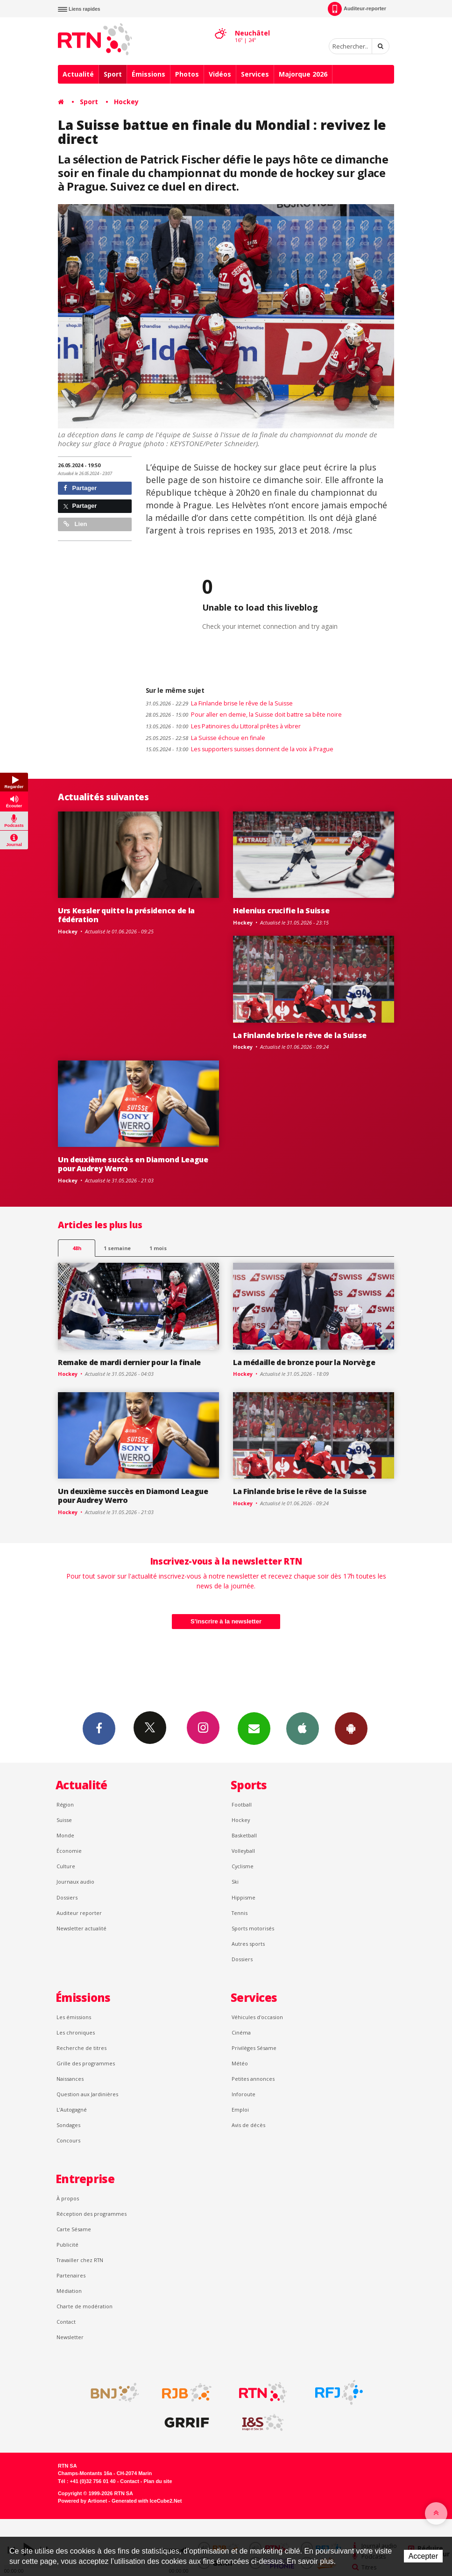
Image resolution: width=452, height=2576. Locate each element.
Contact (66, 2322)
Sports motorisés (253, 1928)
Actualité (78, 74)
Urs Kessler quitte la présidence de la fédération (126, 915)
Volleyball (243, 1851)
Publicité (67, 2245)
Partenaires (70, 2275)
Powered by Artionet (82, 2501)
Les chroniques (75, 2032)
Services (255, 74)
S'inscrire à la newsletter (226, 1621)
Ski (235, 1882)
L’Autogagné (71, 2109)
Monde (65, 1835)
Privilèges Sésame (254, 2048)
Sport (113, 74)
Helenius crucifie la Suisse (281, 910)
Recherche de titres (81, 2048)
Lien (75, 523)
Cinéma (241, 2032)
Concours (68, 2140)
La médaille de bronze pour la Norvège (304, 1362)
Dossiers (67, 1897)
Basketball (244, 1835)
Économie (69, 1851)
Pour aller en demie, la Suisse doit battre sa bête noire (244, 715)
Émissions (148, 74)
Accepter (423, 2556)
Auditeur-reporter (357, 9)
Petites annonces (253, 2079)
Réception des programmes (91, 2214)
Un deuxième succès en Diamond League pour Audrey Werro (133, 1164)
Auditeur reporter (79, 1913)
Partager (80, 487)
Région (65, 1804)
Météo (240, 2063)
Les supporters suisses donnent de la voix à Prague (239, 749)
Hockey (126, 101)
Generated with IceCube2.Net (147, 2501)
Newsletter (70, 2337)
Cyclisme (243, 1866)
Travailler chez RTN (79, 2260)
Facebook (99, 1728)
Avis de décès (248, 2125)
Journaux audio (75, 1882)
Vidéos (220, 74)
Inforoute (243, 2094)
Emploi (240, 2109)
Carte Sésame (73, 2229)
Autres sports (248, 1944)
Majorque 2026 (303, 74)
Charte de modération (84, 2306)
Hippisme (243, 1897)
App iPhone (302, 1728)
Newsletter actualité (81, 1928)
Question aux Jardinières (87, 2094)
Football (242, 1804)
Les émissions (73, 2017)
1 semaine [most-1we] (117, 1248)
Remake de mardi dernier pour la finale (129, 1362)
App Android (351, 1728)
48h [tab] (76, 1248)
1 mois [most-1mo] (158, 1248)
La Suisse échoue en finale (205, 738)
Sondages (68, 2125)
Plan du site (157, 2481)
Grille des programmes (85, 2063)
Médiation (69, 2291)
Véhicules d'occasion (257, 2017)
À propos (67, 2198)
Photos (187, 74)
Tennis (239, 1913)
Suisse (64, 1820)
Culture (65, 1866)
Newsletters (254, 1728)
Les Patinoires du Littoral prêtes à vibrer (223, 726)
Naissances (70, 2079)
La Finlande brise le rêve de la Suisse (219, 703)
